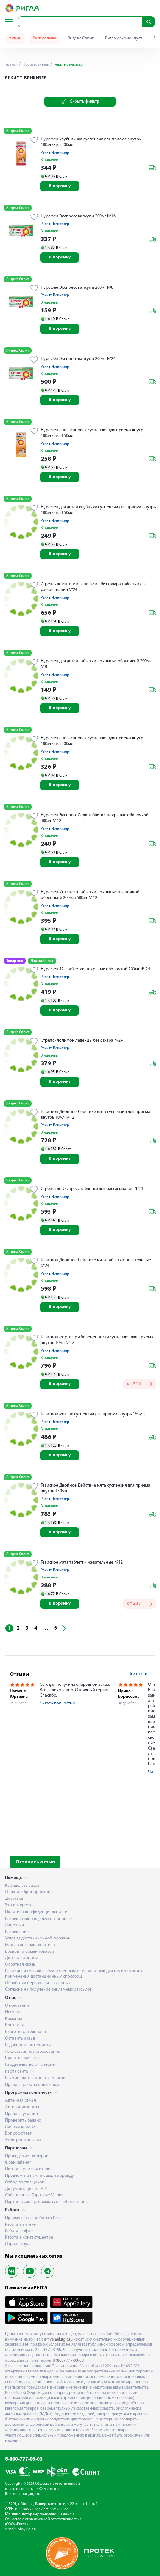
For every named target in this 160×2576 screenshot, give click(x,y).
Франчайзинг (18, 2162)
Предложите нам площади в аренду (39, 2175)
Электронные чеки (23, 2140)
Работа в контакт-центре (29, 2237)
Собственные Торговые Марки (34, 2195)
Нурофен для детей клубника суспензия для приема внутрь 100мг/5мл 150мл (98, 510)
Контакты (14, 2025)
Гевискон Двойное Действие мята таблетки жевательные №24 (96, 1263)
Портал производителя (27, 2169)
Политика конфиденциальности (36, 1912)
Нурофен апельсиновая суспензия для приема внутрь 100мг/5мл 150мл (93, 433)
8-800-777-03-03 (24, 2459)
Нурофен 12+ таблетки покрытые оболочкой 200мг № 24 (95, 969)
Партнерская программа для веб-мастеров (46, 2202)
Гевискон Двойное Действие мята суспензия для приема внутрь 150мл (95, 1488)
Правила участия (21, 2113)
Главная (11, 65)
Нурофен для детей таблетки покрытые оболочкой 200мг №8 (96, 664)
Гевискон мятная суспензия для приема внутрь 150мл (93, 1414)
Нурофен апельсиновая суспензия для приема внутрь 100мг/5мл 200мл (93, 741)
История (13, 2012)
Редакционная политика (29, 2045)
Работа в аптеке (20, 2224)
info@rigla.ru (27, 2529)
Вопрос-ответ (18, 2133)
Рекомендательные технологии (35, 2078)
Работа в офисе (19, 2231)
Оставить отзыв (35, 1862)
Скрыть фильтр (80, 101)
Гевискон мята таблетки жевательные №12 (82, 1562)
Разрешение (17, 1931)
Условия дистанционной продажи (38, 1938)
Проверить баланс (23, 2120)
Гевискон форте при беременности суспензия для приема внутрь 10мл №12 (97, 1340)
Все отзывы (139, 1674)
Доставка (14, 1898)
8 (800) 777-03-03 (68, 2361)
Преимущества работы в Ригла (34, 2218)
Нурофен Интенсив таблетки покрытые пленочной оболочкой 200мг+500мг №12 (90, 895)
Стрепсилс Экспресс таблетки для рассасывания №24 (92, 1189)
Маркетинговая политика (30, 1945)
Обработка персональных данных (37, 1983)
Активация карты (22, 2107)
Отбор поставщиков (24, 2182)
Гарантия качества (23, 2058)
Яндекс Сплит (81, 38)
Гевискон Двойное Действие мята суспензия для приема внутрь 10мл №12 (95, 1115)
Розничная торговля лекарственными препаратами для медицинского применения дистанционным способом (73, 1974)
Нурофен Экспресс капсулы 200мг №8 (77, 287)
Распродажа (44, 38)
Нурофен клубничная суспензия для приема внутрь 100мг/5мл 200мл (91, 142)
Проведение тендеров (26, 2156)
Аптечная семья (20, 2100)
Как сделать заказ (22, 1885)
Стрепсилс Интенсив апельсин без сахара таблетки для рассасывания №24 (94, 587)
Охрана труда (18, 2244)
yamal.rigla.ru (61, 2339)
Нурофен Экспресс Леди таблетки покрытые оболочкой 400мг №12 (95, 818)
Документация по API (26, 2189)
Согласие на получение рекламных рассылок (48, 1989)
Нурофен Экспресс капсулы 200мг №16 (78, 216)
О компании (17, 2005)
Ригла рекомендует (123, 38)
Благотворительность (26, 2031)
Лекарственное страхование (32, 2051)
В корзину (60, 186)
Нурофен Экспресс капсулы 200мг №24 (78, 359)
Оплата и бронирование (29, 1892)
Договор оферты (21, 1958)
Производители (35, 65)
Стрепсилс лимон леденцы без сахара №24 (82, 1040)
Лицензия (14, 1925)
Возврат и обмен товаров (30, 1951)
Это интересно (19, 1905)
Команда (13, 2018)
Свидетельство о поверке (30, 2064)
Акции (15, 38)
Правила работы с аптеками (32, 2084)
